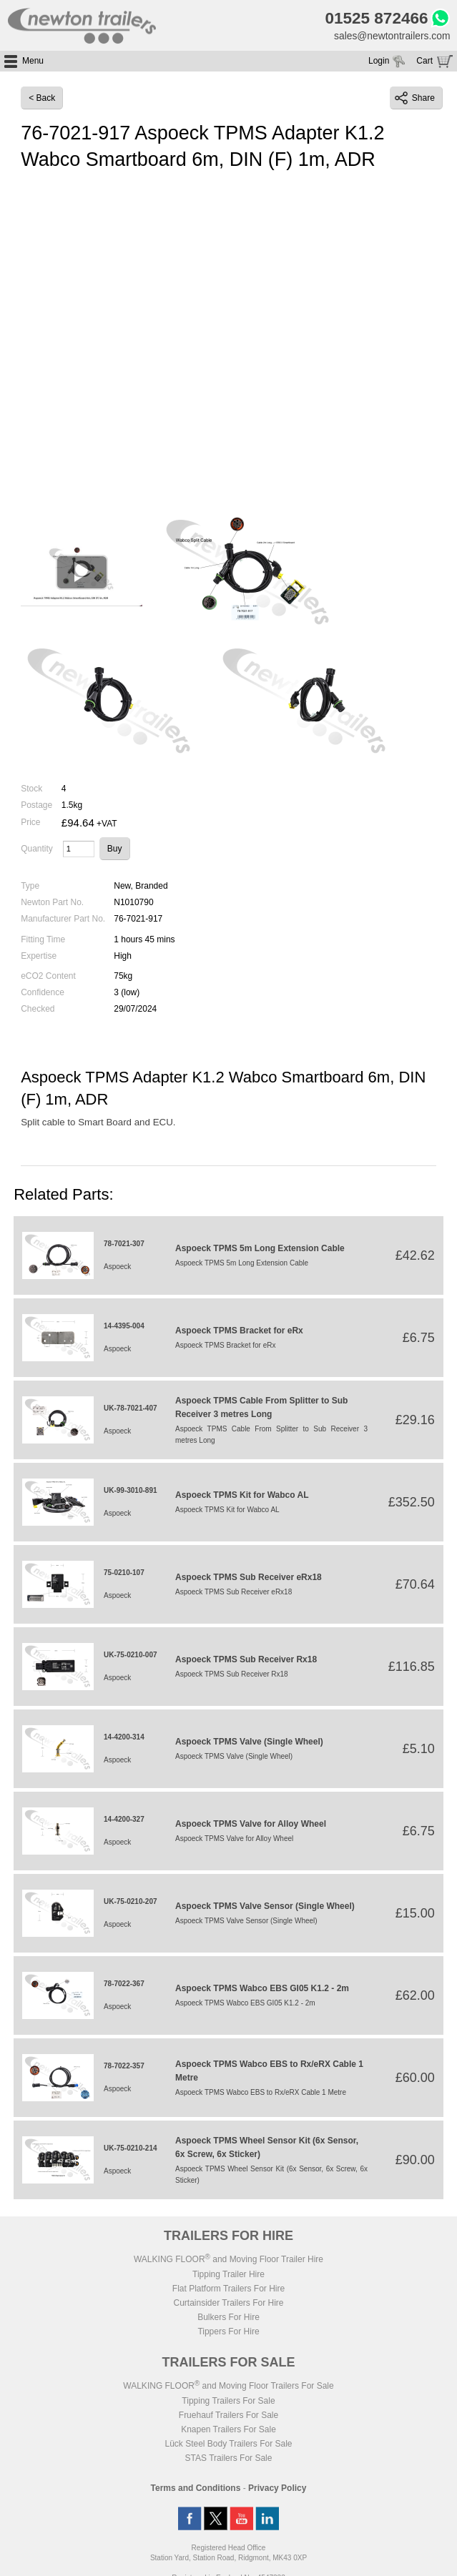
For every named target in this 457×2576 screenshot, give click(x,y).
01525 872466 (375, 18)
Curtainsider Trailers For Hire (228, 2304)
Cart (424, 61)
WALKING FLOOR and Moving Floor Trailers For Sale (228, 2387)
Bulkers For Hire (228, 2318)
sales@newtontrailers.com (391, 36)
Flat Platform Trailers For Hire (228, 2289)
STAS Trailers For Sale (228, 2459)
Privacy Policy (277, 2489)
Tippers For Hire (228, 2332)
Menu (33, 61)
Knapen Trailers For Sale (228, 2430)
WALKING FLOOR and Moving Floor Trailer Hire (228, 2260)
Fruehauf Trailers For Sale (228, 2416)
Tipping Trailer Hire (228, 2275)
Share (415, 98)
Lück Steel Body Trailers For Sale (228, 2444)
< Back (42, 99)
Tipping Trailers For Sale (228, 2402)
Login (378, 61)
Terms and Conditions (196, 2489)
